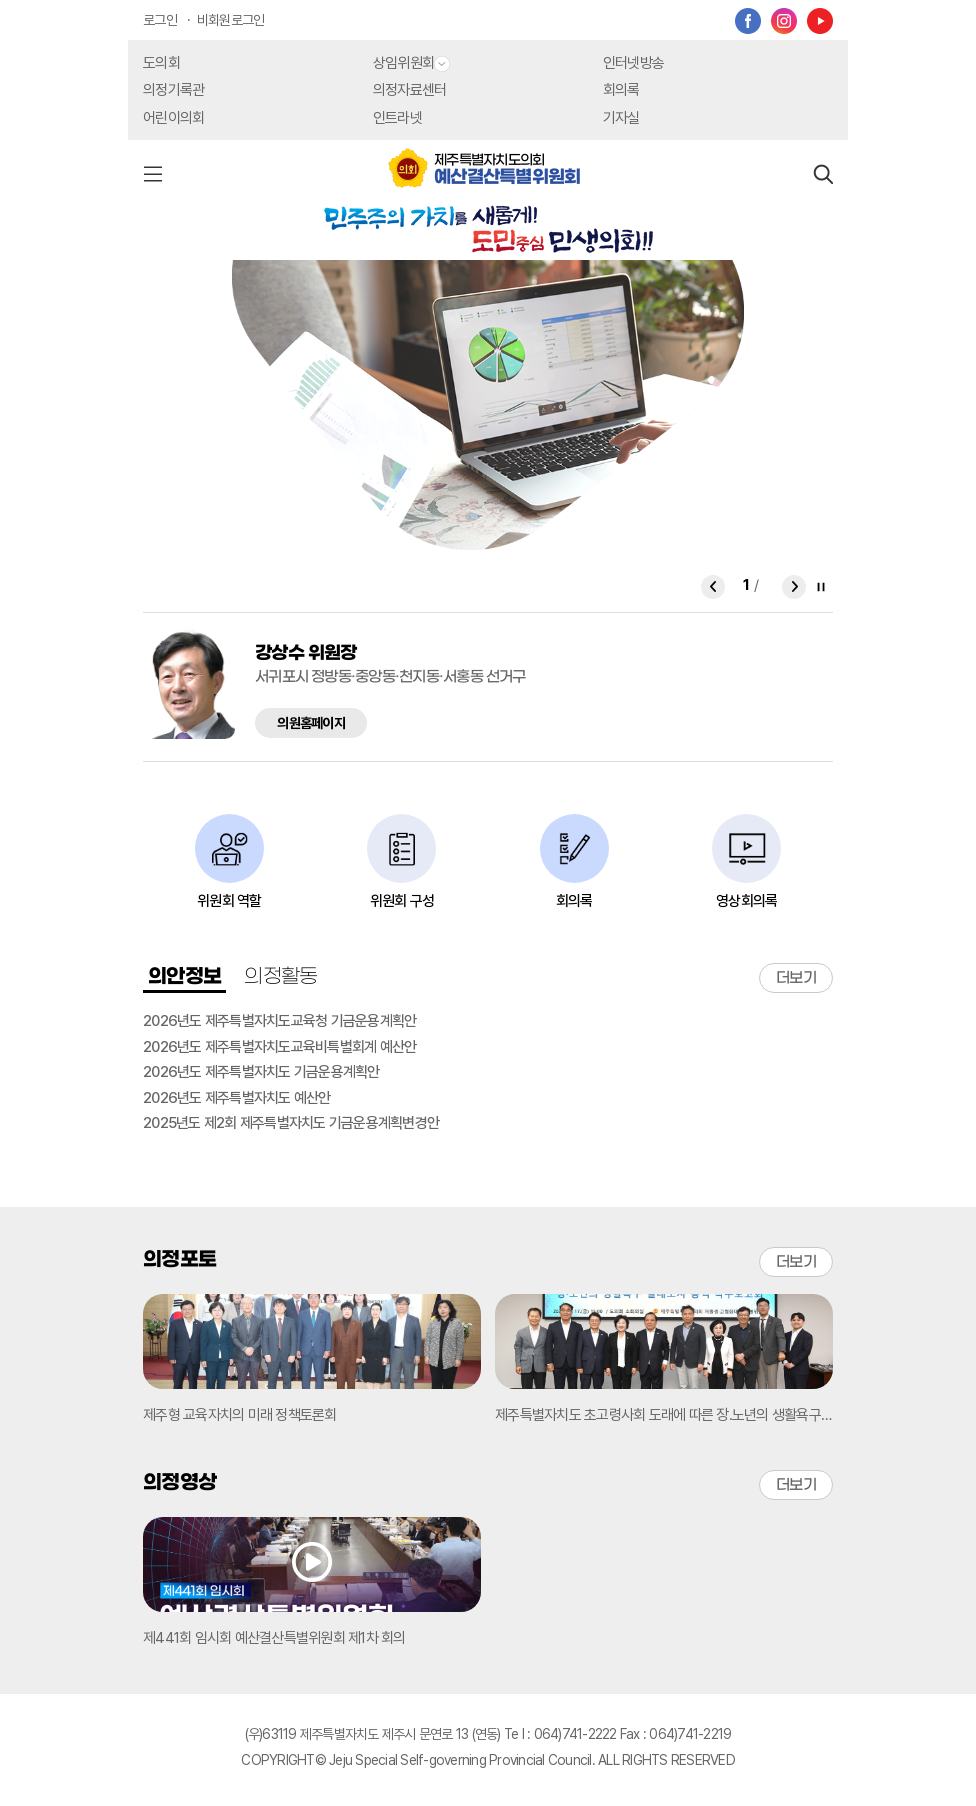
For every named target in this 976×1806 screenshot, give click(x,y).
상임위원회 (411, 63)
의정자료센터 (410, 90)
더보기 (796, 978)
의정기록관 (173, 90)
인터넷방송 (633, 63)
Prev (713, 589)
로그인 (160, 20)
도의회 (161, 63)
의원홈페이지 (311, 723)
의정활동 (280, 977)
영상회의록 (746, 901)
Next (794, 589)
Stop (821, 587)
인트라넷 (397, 118)
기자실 (621, 118)
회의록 (621, 90)
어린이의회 (173, 118)
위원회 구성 (402, 901)
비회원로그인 (231, 20)
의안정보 (184, 977)
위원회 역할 (229, 901)
